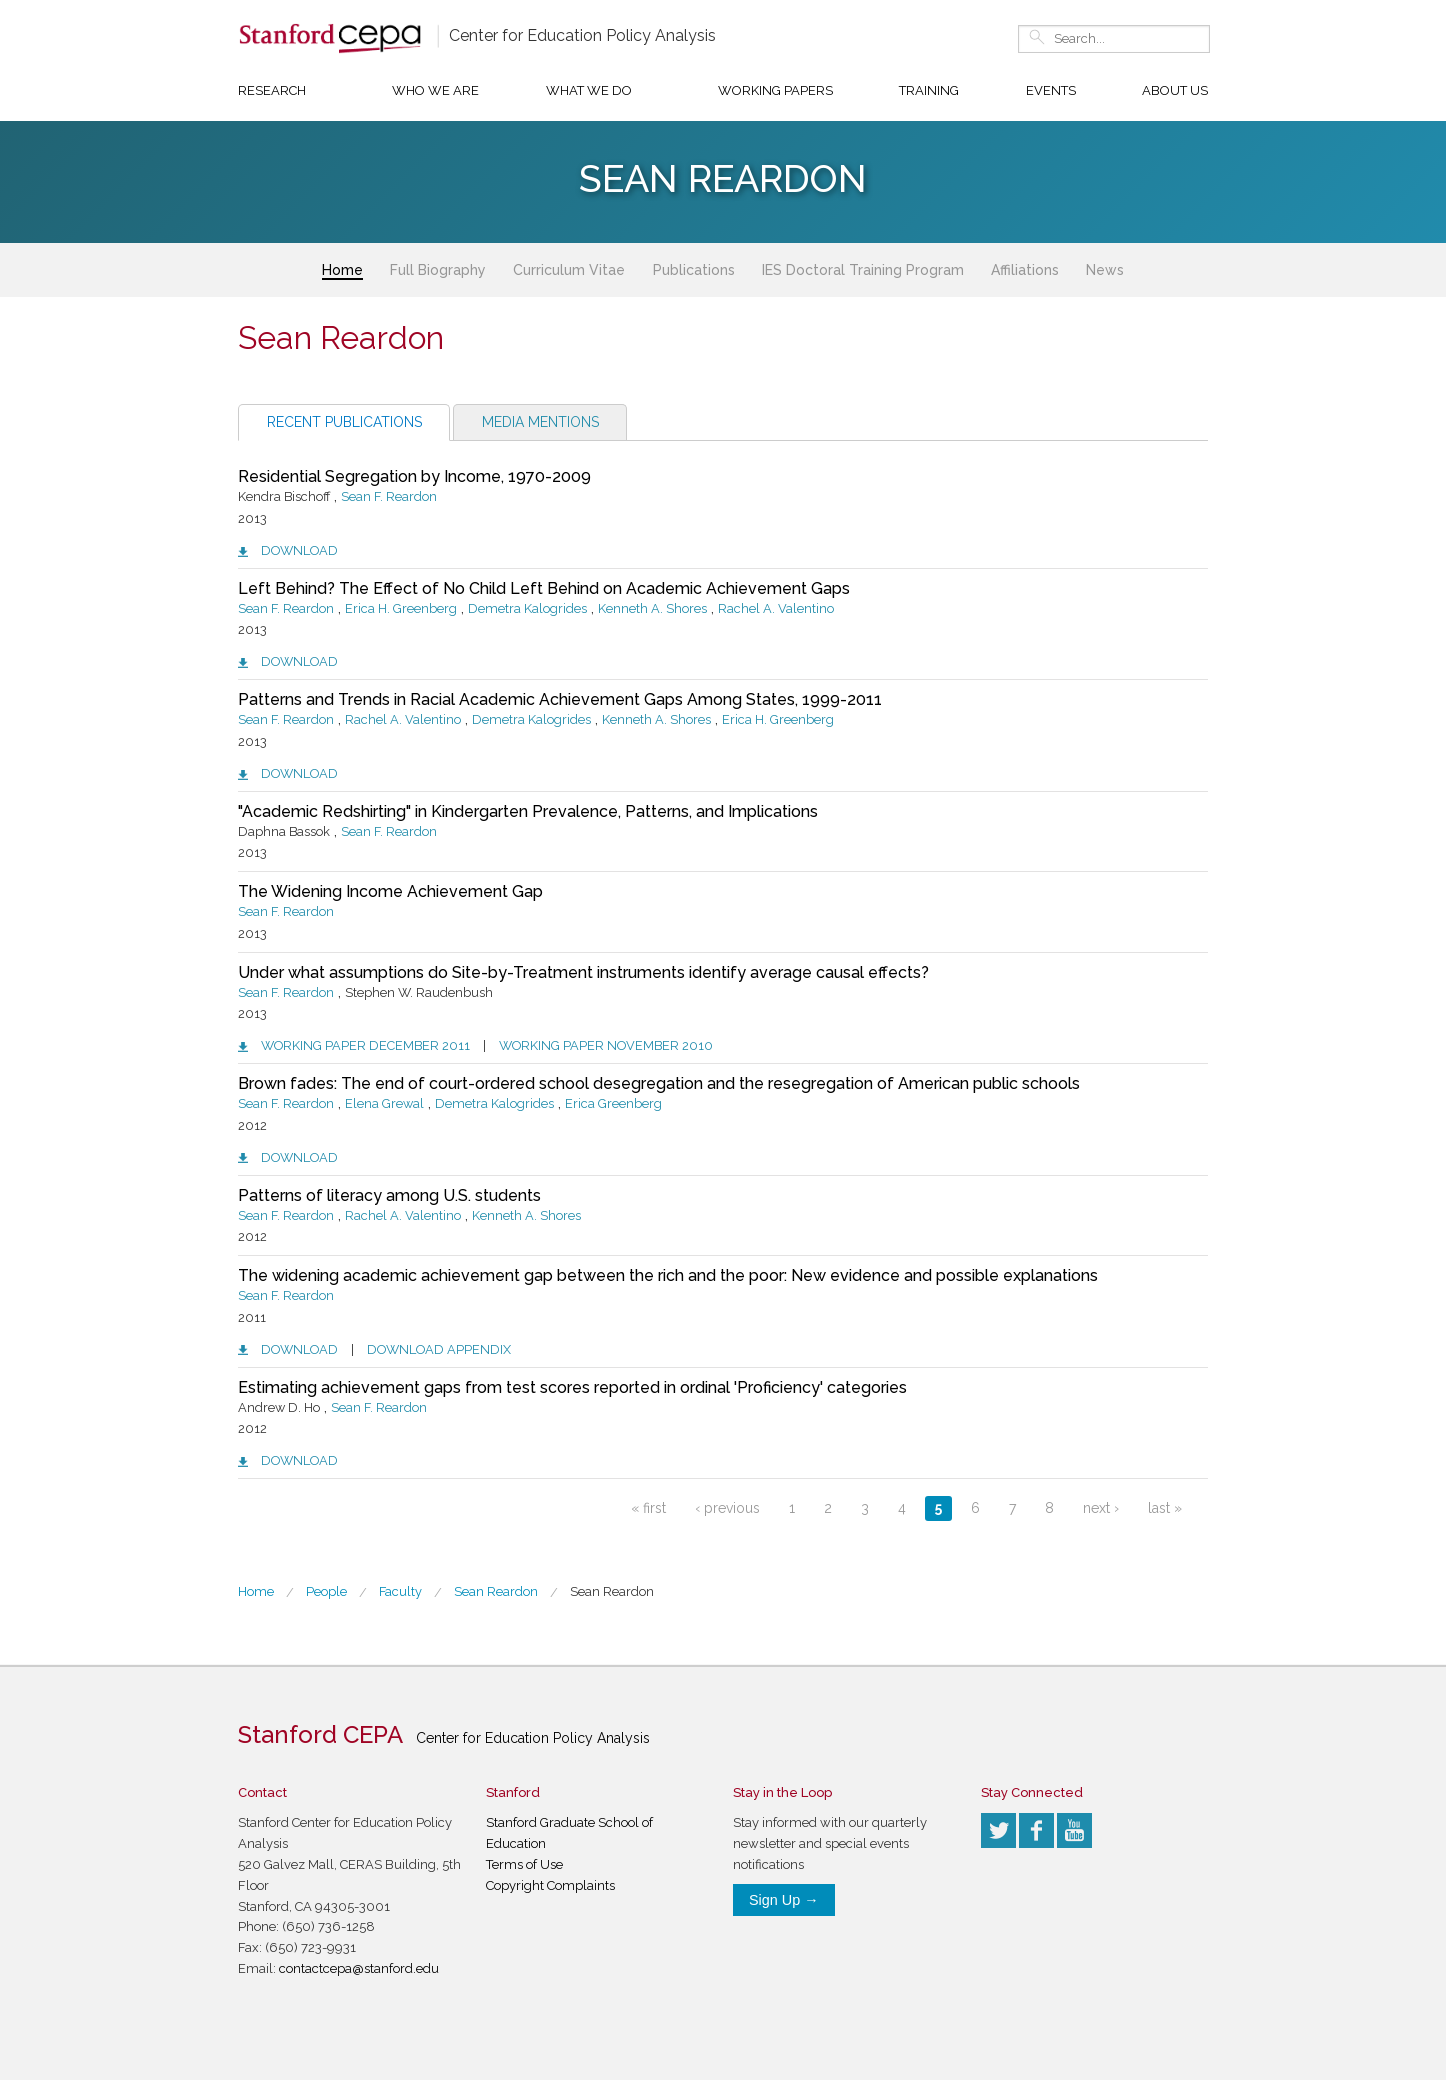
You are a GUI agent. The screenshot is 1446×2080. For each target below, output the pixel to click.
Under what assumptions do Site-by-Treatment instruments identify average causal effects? (583, 972)
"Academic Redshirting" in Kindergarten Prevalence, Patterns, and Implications (528, 811)
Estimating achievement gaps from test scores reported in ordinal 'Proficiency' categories (572, 1387)
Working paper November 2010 (606, 1045)
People (326, 1591)
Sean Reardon (612, 1591)
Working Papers (775, 90)
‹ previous (727, 1508)
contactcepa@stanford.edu (359, 1968)
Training (929, 90)
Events (1051, 90)
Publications (694, 270)
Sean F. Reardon (389, 496)
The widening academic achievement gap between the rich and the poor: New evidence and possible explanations (668, 1275)
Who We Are (435, 90)
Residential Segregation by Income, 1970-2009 (414, 476)
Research (272, 90)
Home (342, 270)
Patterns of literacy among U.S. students (389, 1195)
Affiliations (1025, 270)
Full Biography (438, 270)
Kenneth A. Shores (652, 608)
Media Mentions (540, 422)
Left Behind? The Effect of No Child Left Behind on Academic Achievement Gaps (544, 588)
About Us (1175, 90)
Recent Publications (344, 422)
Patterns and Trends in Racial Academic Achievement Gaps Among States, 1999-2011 (560, 699)
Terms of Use (524, 1864)
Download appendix (439, 1349)
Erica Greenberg (613, 1103)
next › (1101, 1508)
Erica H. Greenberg (401, 608)
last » (1165, 1508)
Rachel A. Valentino (776, 608)
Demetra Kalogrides (527, 608)
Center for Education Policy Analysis (582, 35)
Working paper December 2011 (365, 1045)
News (1105, 270)
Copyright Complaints (550, 1885)
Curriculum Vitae (569, 270)
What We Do (589, 90)
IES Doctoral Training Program (863, 270)
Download (299, 550)
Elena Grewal (384, 1103)
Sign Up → (784, 1900)
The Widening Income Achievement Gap (390, 891)
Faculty (400, 1591)
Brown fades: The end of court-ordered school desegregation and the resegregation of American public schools (659, 1083)
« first (648, 1508)
